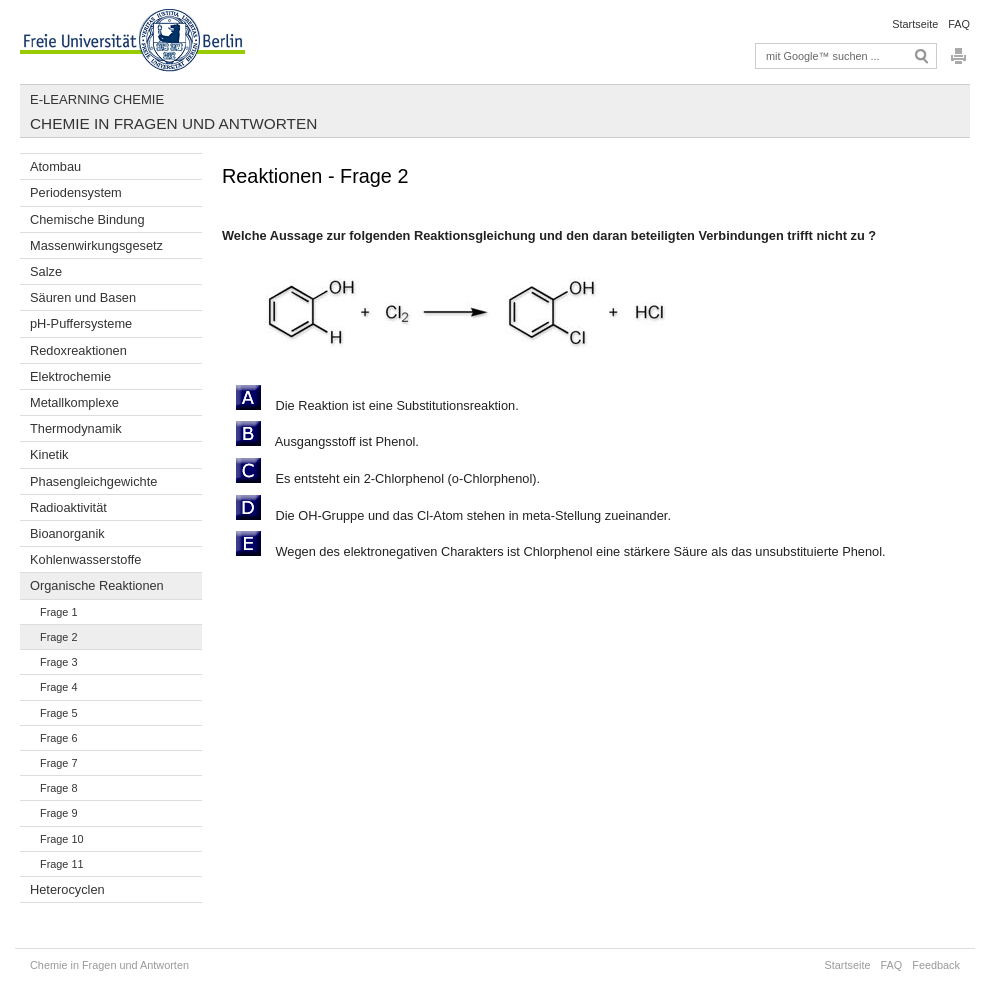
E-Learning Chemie (97, 99)
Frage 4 (58, 687)
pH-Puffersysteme (81, 323)
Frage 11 (62, 864)
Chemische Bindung (87, 219)
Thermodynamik (76, 428)
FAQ (959, 24)
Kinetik (49, 454)
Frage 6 (58, 738)
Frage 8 (58, 788)
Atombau (55, 166)
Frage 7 (58, 763)
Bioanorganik (67, 533)
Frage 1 (58, 612)
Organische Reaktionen (97, 585)
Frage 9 (58, 813)
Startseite (915, 24)
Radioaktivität (68, 507)
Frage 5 (58, 713)
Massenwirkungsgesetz (96, 245)
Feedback (936, 965)
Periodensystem (76, 192)
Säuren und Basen (83, 297)
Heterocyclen (67, 889)
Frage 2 (58, 637)
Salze (46, 271)
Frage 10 (62, 839)
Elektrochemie (70, 376)
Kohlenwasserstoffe (85, 559)
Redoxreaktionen (78, 350)
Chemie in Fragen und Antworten (173, 123)
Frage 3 (58, 662)
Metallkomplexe (74, 402)
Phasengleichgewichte (93, 481)
